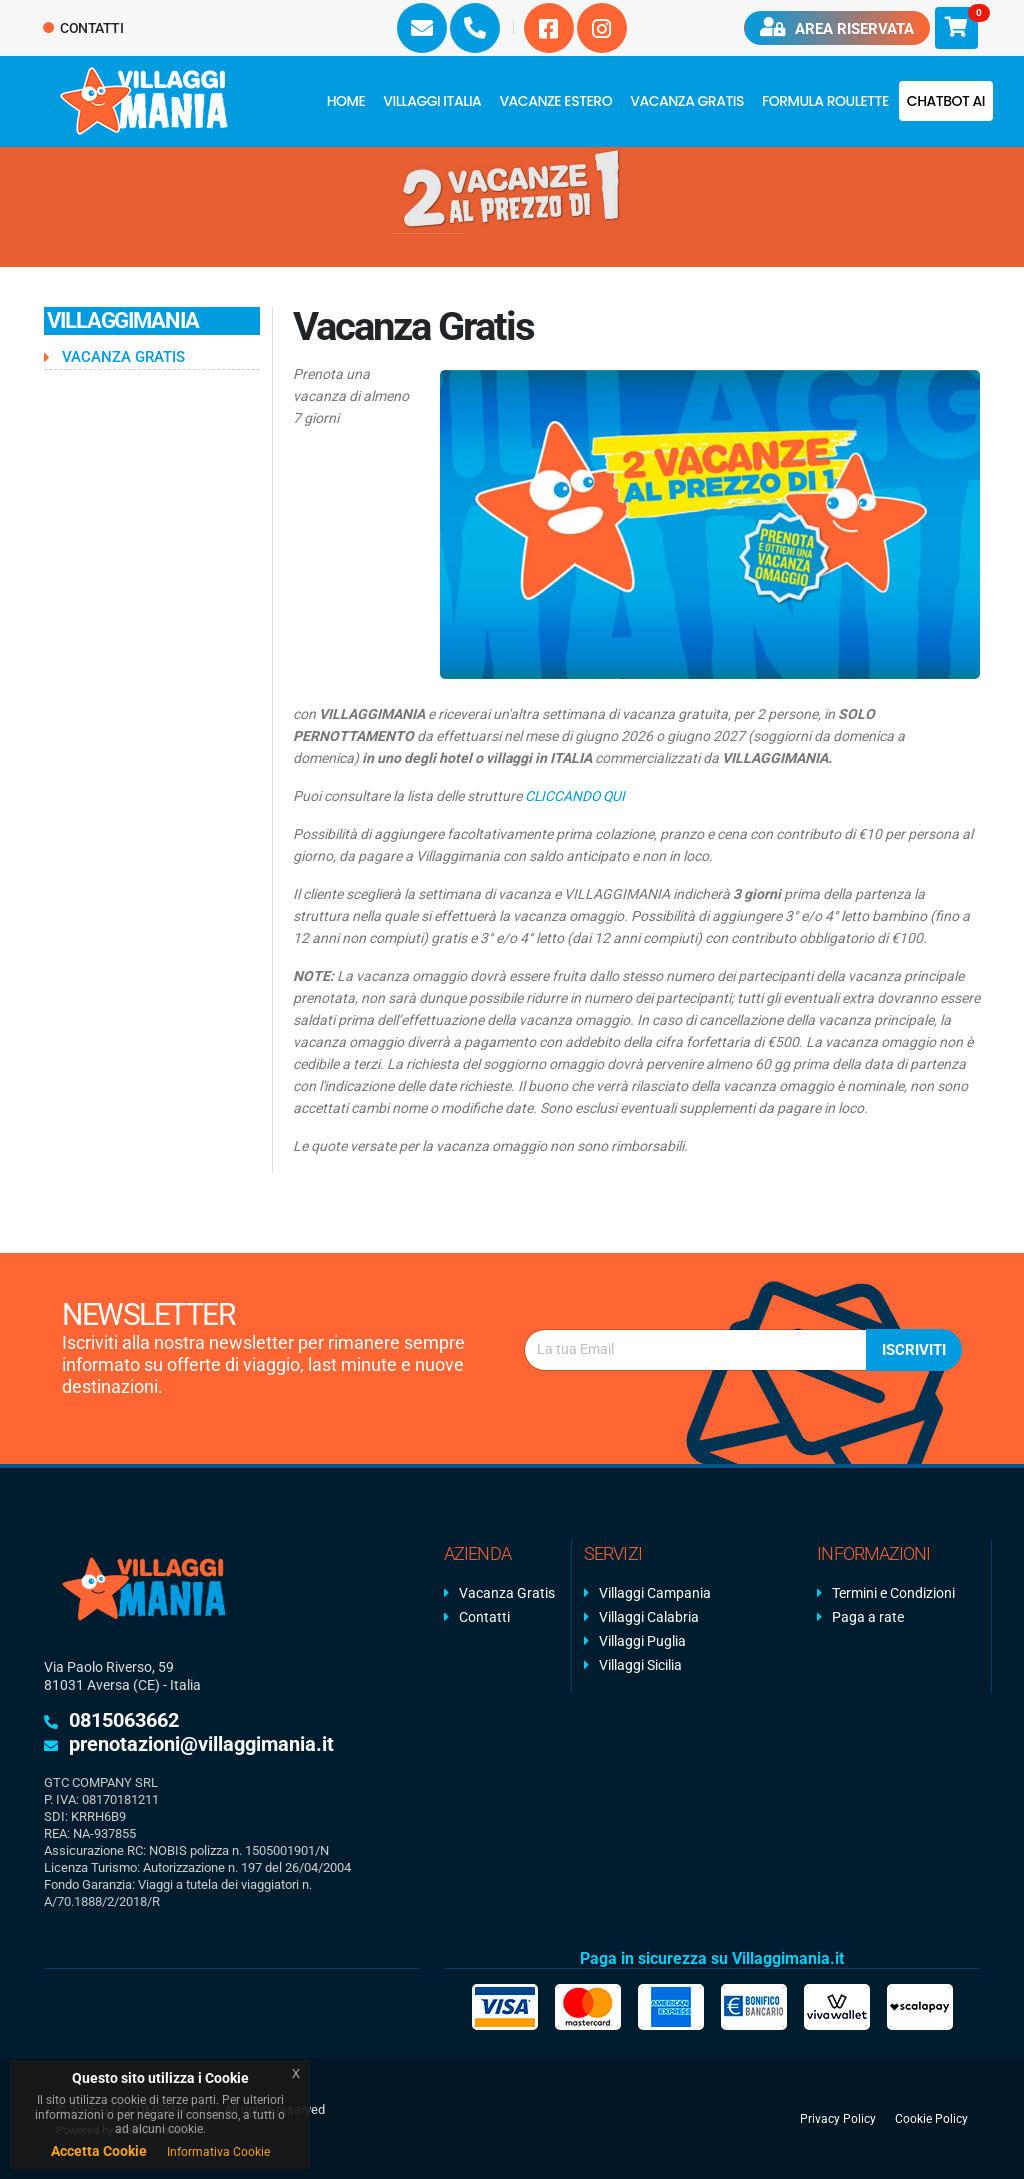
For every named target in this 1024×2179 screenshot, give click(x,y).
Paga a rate (868, 1617)
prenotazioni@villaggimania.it (201, 1744)
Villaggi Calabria (649, 1617)
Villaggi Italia (432, 101)
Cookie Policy (931, 2119)
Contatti (83, 28)
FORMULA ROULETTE (825, 101)
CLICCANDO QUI (576, 796)
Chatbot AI (946, 101)
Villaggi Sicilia (640, 1665)
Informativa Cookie (218, 2152)
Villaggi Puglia (642, 1641)
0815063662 (124, 1720)
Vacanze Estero (555, 101)
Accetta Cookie (99, 2151)
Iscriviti (914, 1350)
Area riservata (837, 27)
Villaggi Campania (655, 1593)
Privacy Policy (838, 2119)
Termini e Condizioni (893, 1593)
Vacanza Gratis (687, 101)
